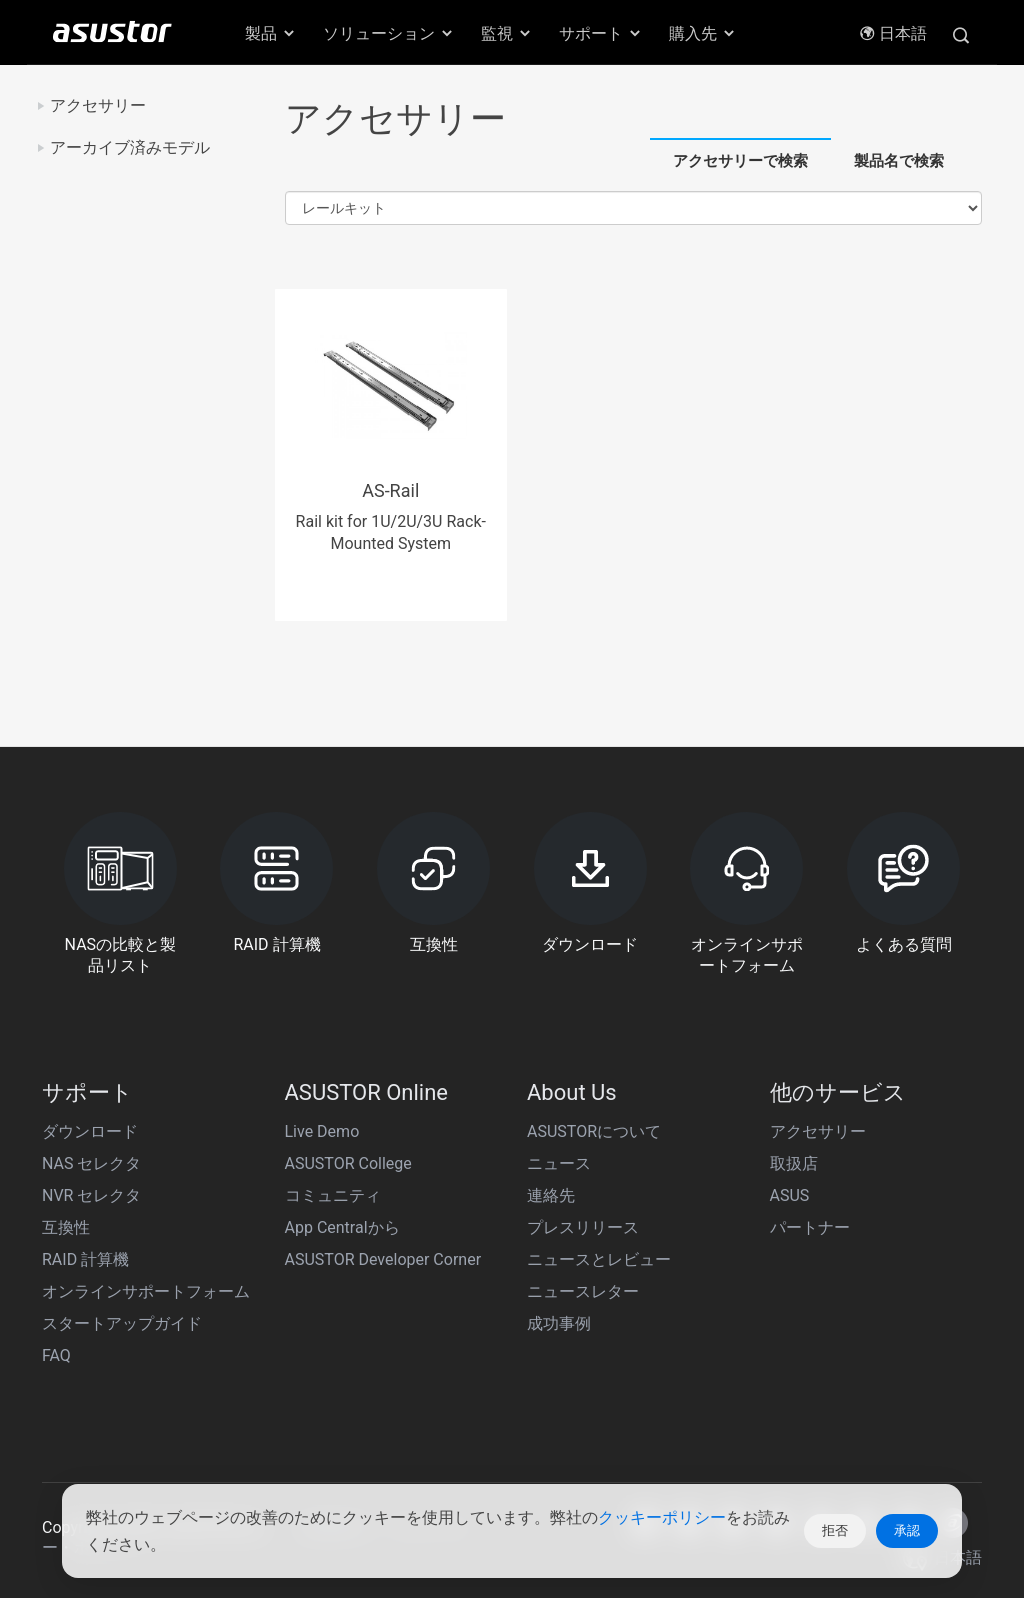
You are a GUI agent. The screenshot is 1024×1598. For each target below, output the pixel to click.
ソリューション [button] (389, 33)
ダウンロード (90, 1131)
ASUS (790, 1195)
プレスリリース (583, 1227)
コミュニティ (333, 1195)
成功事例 (559, 1323)
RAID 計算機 (85, 1259)
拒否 (835, 1530)
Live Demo (322, 1131)
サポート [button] (601, 33)
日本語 (893, 33)
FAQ (56, 1355)
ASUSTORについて (594, 1131)
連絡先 (551, 1195)
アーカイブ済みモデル (130, 147)
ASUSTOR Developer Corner (383, 1259)
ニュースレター (583, 1291)
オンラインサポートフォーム (146, 1291)
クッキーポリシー (662, 1517)
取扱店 (794, 1163)
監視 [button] (507, 33)
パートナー (810, 1227)
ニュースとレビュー (599, 1259)
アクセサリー (98, 105)
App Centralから (342, 1227)
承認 (907, 1530)
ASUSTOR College (348, 1163)
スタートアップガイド (122, 1323)
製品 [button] (271, 33)
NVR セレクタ (91, 1195)
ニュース (559, 1163)
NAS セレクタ (91, 1163)
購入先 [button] (703, 33)
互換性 (66, 1227)
